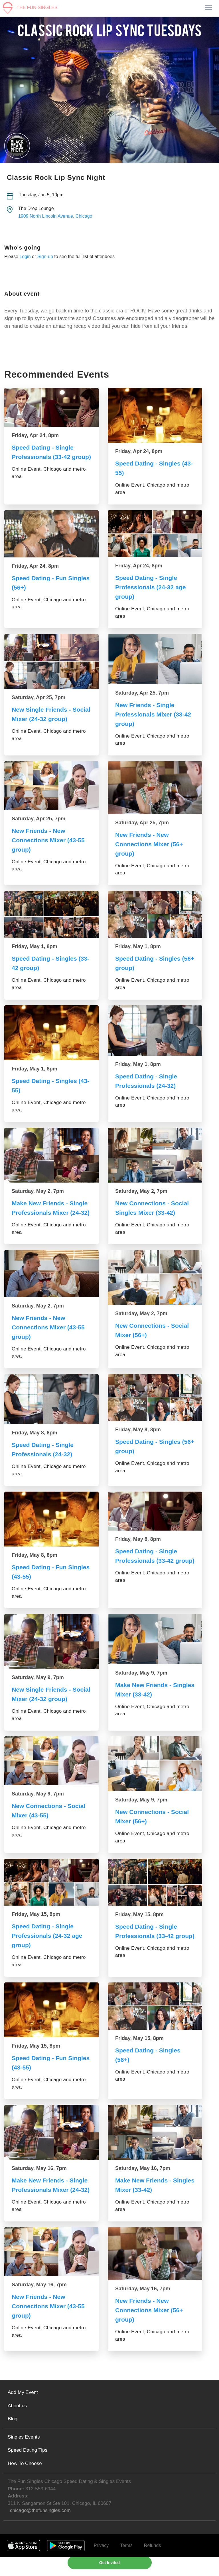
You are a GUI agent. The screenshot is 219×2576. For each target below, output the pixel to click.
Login (25, 256)
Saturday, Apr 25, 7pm (38, 697)
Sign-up (45, 256)
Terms (126, 2564)
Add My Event (23, 2411)
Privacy (101, 2564)
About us (17, 2424)
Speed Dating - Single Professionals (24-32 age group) (152, 587)
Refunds (152, 2564)
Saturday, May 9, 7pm (38, 1687)
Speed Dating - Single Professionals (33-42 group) (44, 457)
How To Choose (25, 2482)
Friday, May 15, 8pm (36, 1923)
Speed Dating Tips (27, 2469)
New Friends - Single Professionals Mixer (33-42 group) (154, 714)
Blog (12, 2438)
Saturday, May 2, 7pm (38, 1191)
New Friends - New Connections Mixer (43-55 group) (50, 840)
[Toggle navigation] (208, 8)
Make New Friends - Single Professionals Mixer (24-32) (51, 1213)
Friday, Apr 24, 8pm (35, 435)
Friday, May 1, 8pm (34, 946)
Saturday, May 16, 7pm (39, 2178)
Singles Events (24, 2456)
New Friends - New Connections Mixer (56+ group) (150, 844)
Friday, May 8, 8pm (34, 1442)
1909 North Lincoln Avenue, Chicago (55, 216)
